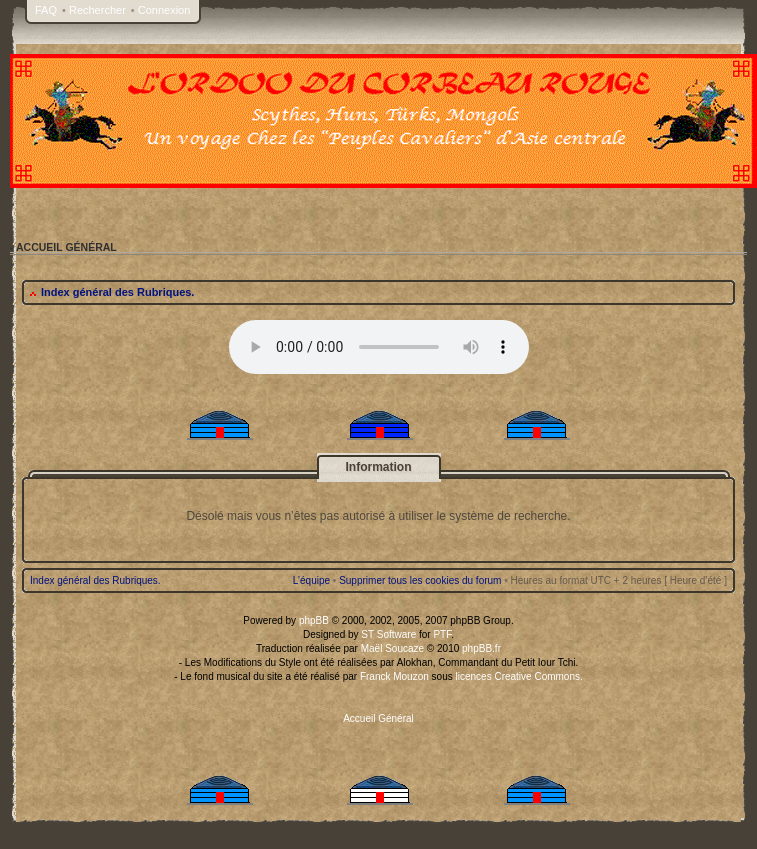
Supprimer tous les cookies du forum (420, 580)
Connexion (164, 10)
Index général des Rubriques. (117, 292)
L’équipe (311, 580)
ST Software (388, 634)
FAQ (46, 10)
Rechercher (97, 10)
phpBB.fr (481, 648)
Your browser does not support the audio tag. (379, 347)
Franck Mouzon (394, 676)
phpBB (314, 620)
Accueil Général (378, 718)
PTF (442, 634)
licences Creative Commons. (519, 676)
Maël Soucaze (392, 648)
